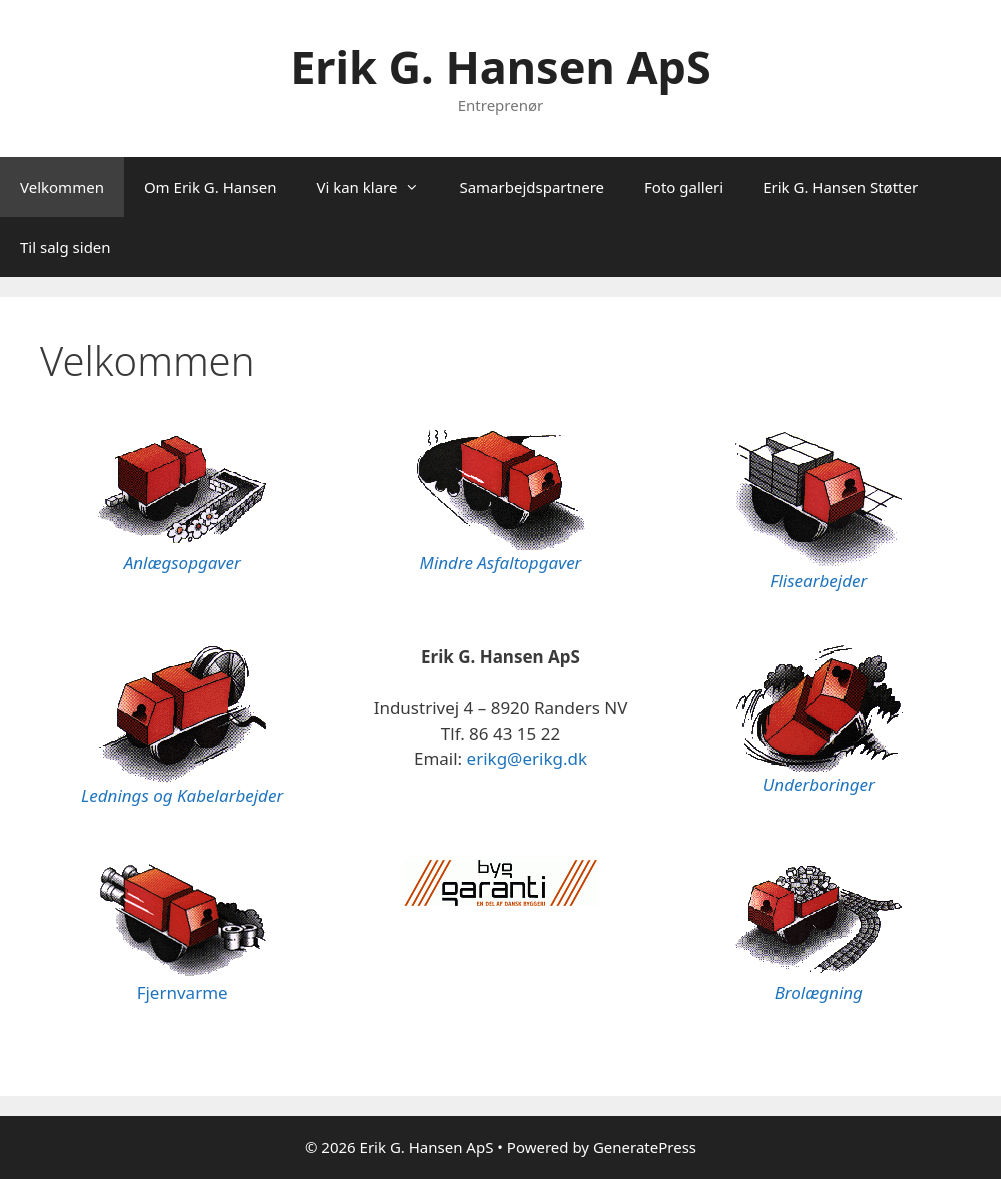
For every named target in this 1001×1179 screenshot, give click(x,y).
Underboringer (819, 784)
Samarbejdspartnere (531, 187)
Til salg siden (65, 247)
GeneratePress (644, 1147)
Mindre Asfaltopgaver (501, 562)
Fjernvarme (182, 992)
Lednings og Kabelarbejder (182, 795)
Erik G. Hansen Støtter (840, 187)
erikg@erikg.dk (527, 758)
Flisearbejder (818, 580)
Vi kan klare (377, 187)
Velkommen (62, 187)
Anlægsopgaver (182, 562)
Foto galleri (683, 187)
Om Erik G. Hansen (210, 187)
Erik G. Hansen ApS (500, 66)
